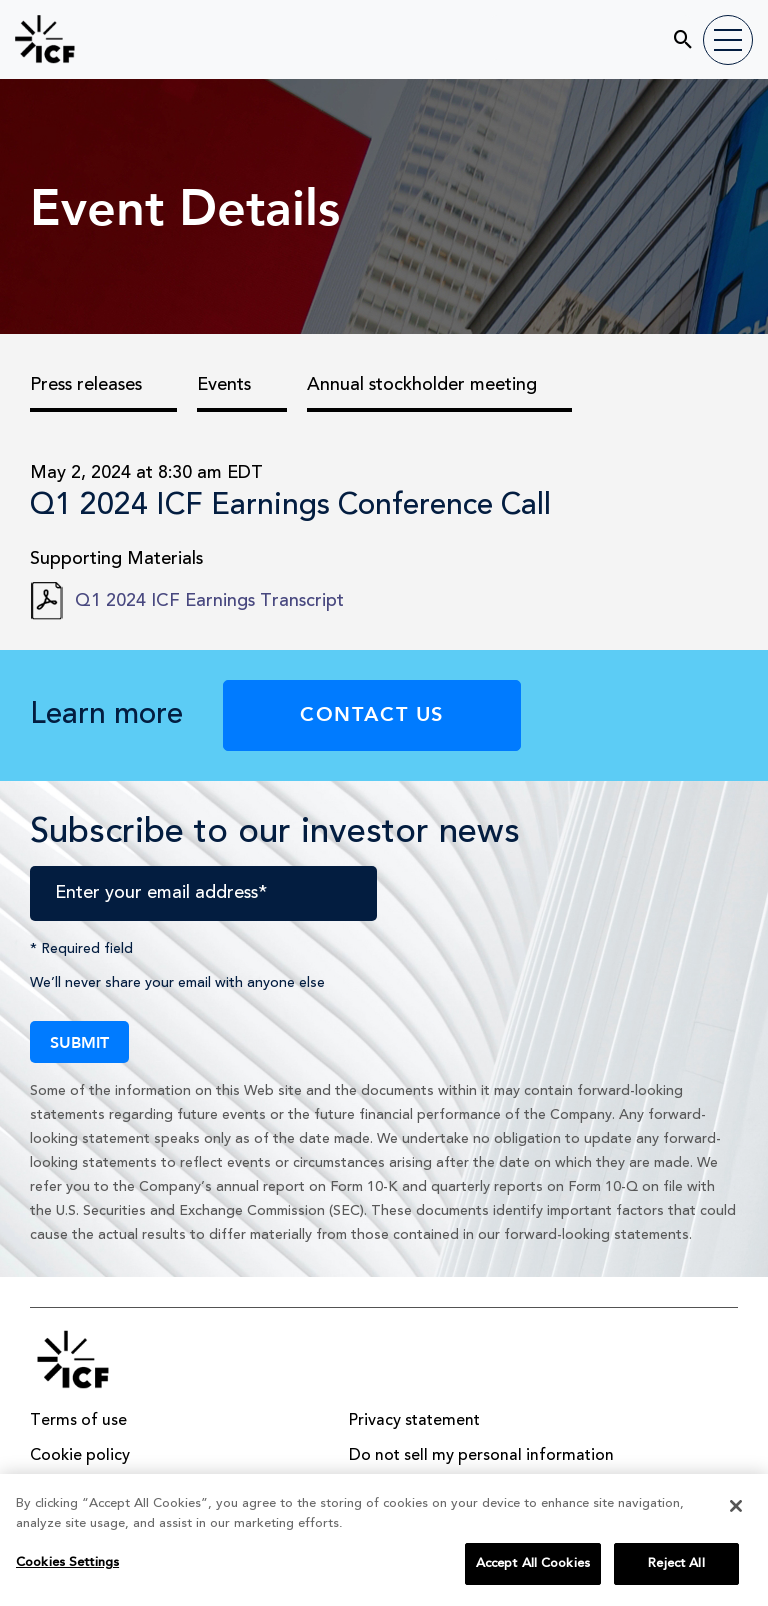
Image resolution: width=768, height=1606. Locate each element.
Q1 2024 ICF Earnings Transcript (209, 601)
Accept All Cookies (533, 1570)
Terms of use (78, 1421)
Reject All (676, 1570)
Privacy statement (414, 1421)
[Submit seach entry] (671, 32)
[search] (591, 37)
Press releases (86, 385)
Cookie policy (80, 1456)
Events (224, 385)
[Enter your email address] (203, 893)
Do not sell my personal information (481, 1456)
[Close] (736, 1513)
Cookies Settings (67, 1569)
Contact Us (372, 713)
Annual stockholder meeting (422, 385)
